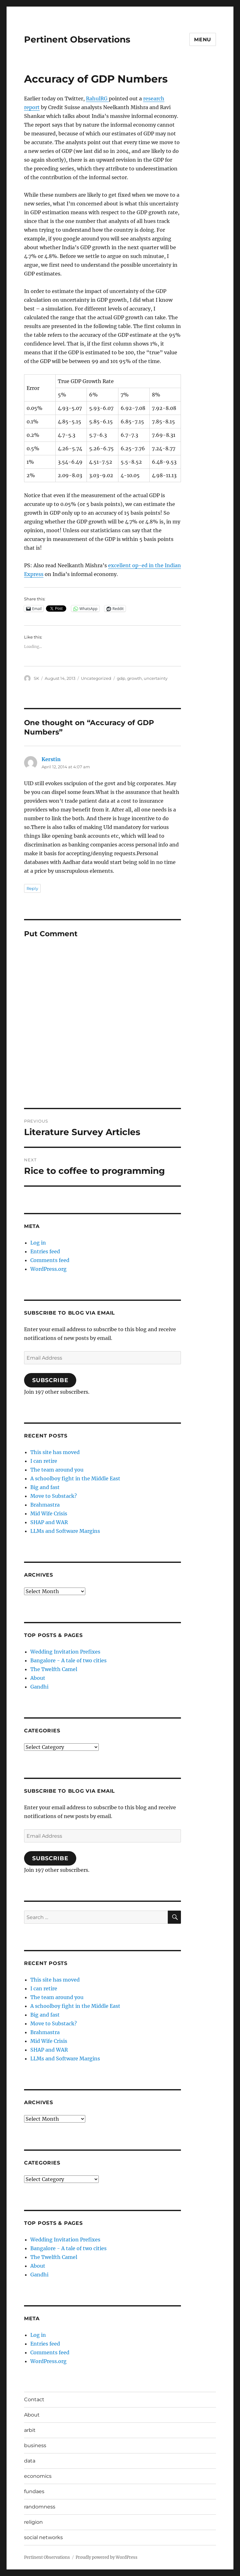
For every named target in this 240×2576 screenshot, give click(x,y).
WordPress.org (48, 1269)
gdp (121, 678)
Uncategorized (96, 678)
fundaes (34, 2491)
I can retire (43, 1461)
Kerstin (51, 759)
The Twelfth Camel (53, 1669)
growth (134, 678)
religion (33, 2522)
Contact (34, 2399)
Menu (202, 40)
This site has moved (55, 1452)
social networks (43, 2537)
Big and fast (45, 1487)
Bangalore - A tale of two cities (68, 1660)
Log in (38, 1243)
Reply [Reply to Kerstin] (32, 888)
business (35, 2445)
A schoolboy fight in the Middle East (75, 1478)
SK (36, 678)
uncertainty (156, 678)
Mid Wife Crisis (48, 1513)
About (37, 1678)
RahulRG (97, 98)
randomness (39, 2507)
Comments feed (49, 1260)
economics (38, 2476)
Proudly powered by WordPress (107, 2557)
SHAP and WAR (49, 1522)
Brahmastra (45, 1505)
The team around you (56, 1470)
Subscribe (50, 1380)
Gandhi (39, 1687)
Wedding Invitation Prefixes (65, 1652)
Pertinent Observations (77, 39)
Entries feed (45, 1251)
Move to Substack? (53, 1496)
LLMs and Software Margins (65, 1531)
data (29, 2461)
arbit (30, 2430)
